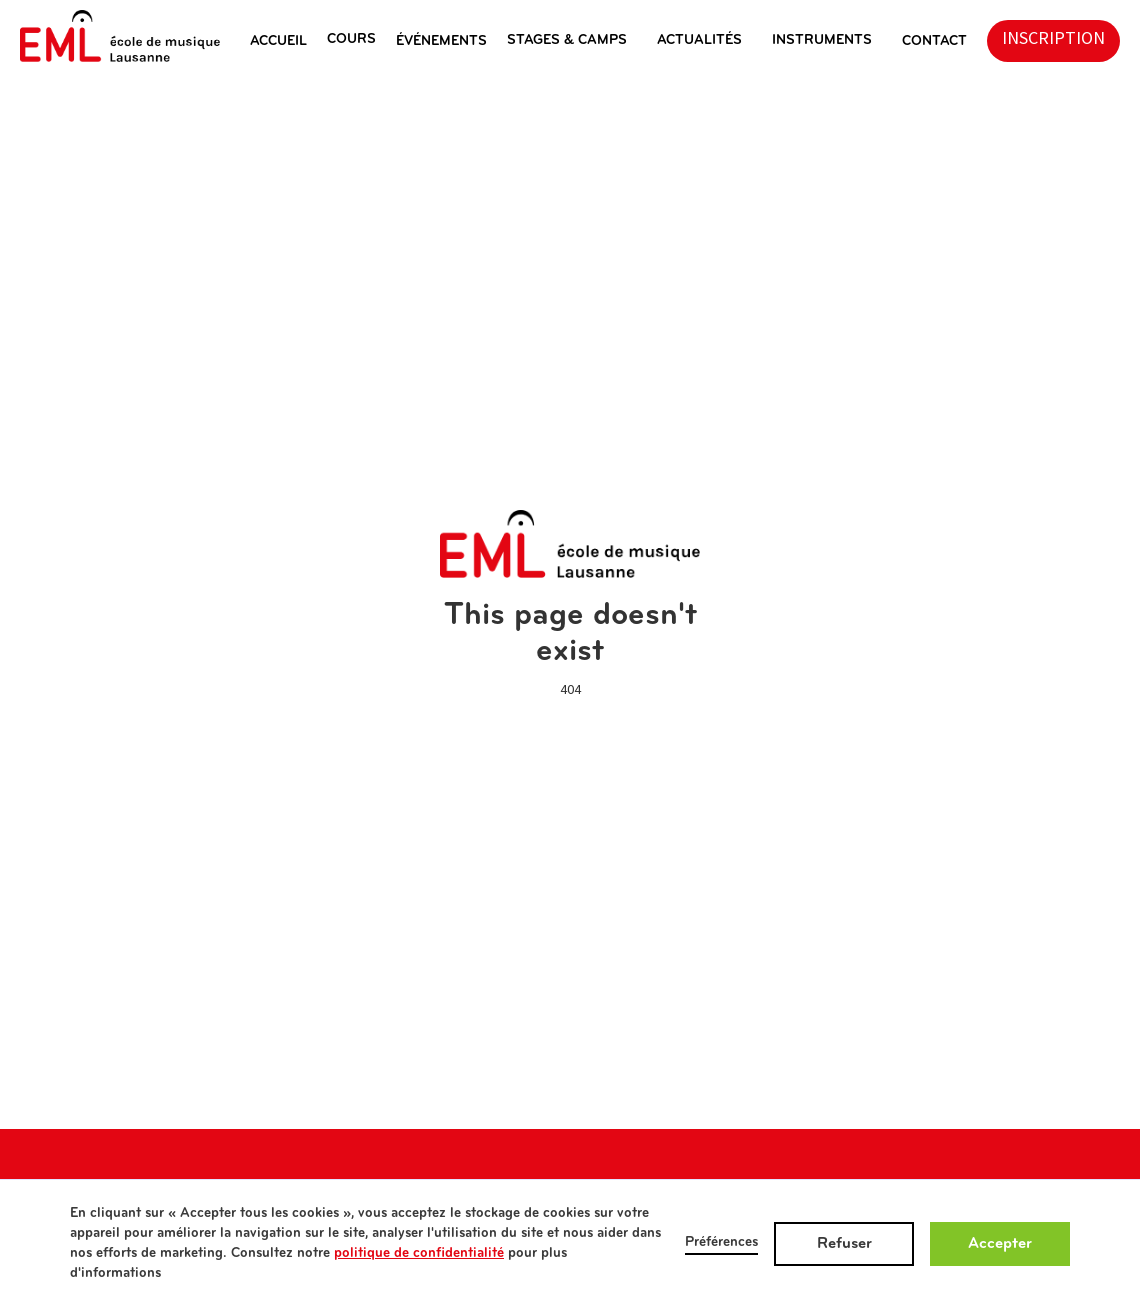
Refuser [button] (844, 1244)
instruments (822, 40)
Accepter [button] (1000, 1244)
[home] (120, 36)
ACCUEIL (278, 41)
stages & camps (567, 40)
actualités (699, 40)
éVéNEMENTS (441, 41)
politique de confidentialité (419, 1253)
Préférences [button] (721, 1242)
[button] (288, 41)
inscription (1053, 38)
